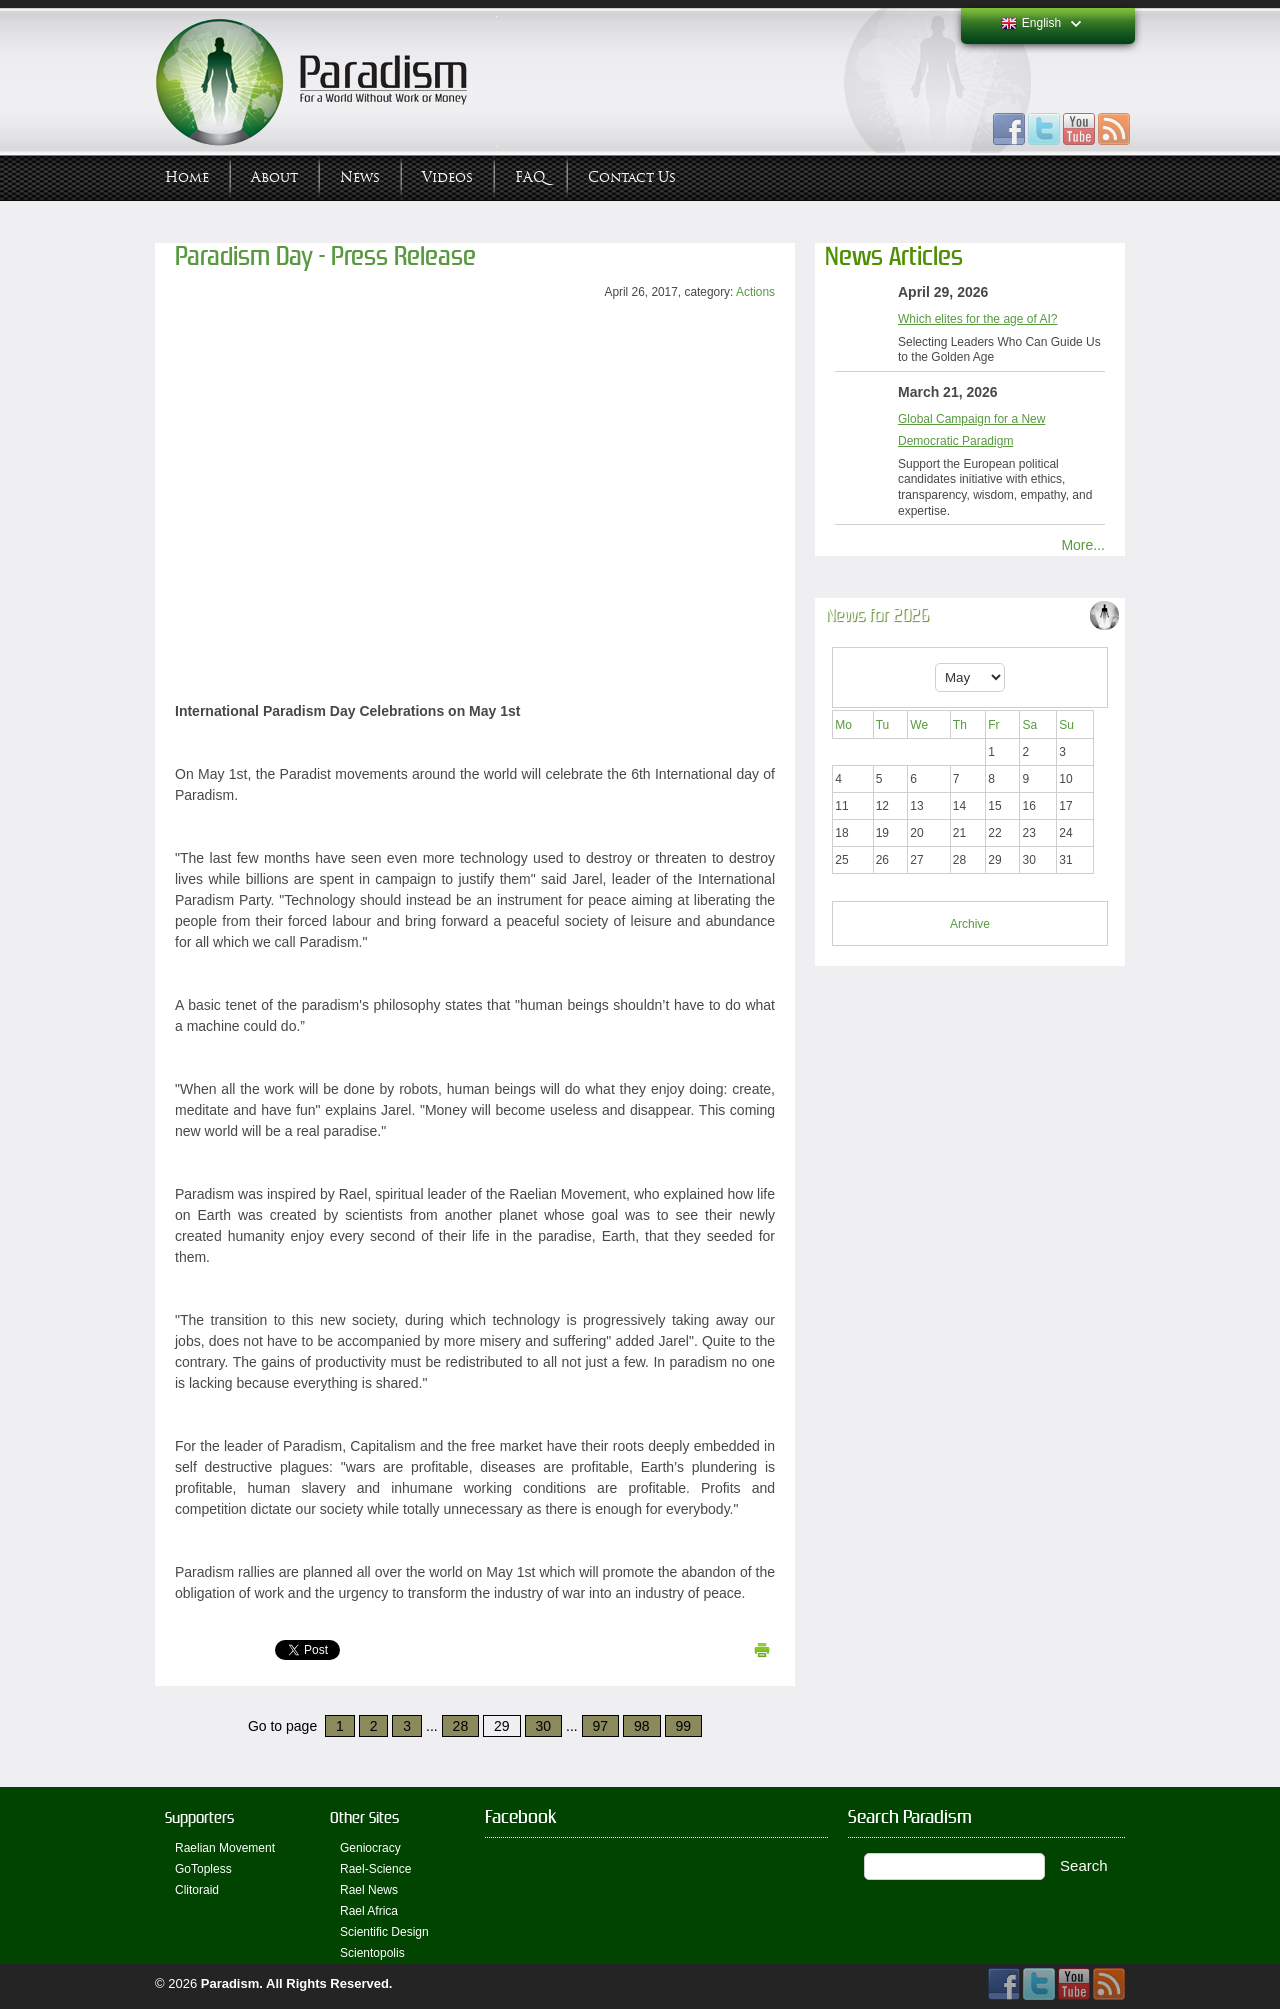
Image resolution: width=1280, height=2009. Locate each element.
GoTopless (203, 1869)
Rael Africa (369, 1911)
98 (642, 1726)
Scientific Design (384, 1932)
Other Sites (364, 1817)
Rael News (369, 1890)
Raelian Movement (225, 1848)
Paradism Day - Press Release (325, 256)
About (274, 177)
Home (187, 177)
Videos (447, 177)
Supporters (199, 1817)
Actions (755, 292)
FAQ (530, 177)
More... (1083, 545)
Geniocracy (370, 1848)
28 (461, 1726)
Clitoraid (197, 1890)
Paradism (230, 1983)
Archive (970, 924)
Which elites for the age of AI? (977, 319)
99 (684, 1726)
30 (544, 1726)
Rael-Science (375, 1869)
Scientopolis (372, 1953)
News (360, 177)
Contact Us (632, 177)
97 (601, 1726)
